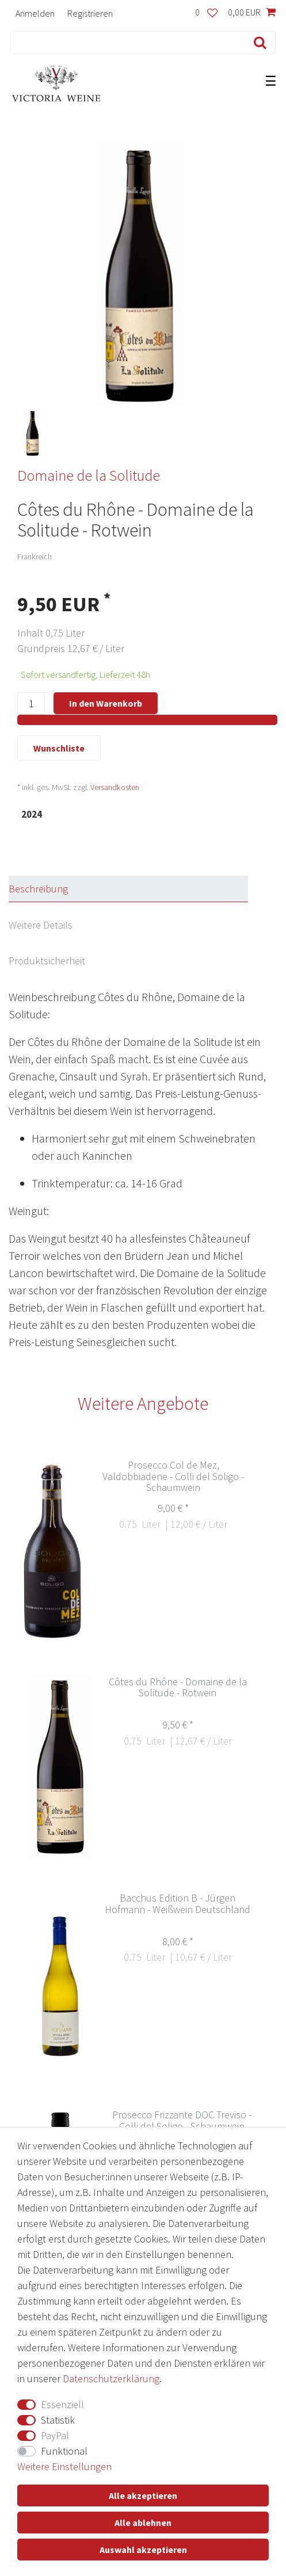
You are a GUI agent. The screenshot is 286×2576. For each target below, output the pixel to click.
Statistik (58, 2419)
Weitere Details (41, 924)
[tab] (139, 889)
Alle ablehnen (143, 2522)
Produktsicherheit (47, 960)
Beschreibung (38, 888)
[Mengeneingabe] (31, 703)
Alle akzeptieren (143, 2495)
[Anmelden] (35, 13)
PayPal (55, 2435)
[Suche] (257, 42)
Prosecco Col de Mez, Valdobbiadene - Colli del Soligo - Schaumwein (173, 1476)
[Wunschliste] (206, 13)
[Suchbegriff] (125, 42)
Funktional (64, 2451)
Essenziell (62, 2404)
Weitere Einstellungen (64, 2466)
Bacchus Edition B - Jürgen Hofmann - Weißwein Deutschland (177, 1904)
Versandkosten (114, 787)
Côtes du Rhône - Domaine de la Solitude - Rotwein (178, 1688)
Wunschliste (59, 748)
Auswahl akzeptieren (143, 2549)
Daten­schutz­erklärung (111, 2378)
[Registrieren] (90, 13)
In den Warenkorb (105, 703)
